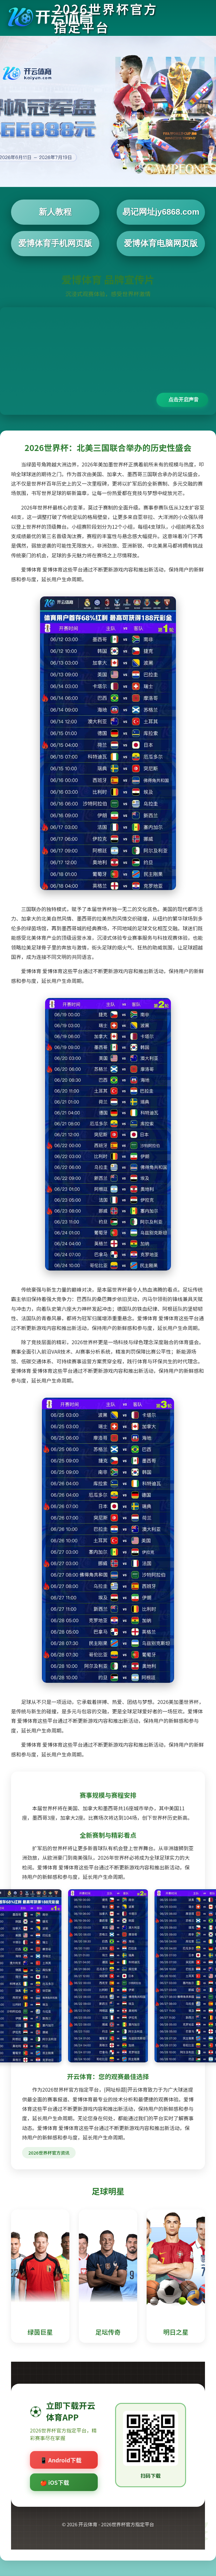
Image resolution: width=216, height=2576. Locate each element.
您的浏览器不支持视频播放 (108, 361)
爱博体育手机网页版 (55, 243)
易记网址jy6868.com (160, 212)
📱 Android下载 (61, 2460)
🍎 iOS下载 (54, 2482)
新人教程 (55, 212)
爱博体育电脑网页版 (161, 243)
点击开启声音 (183, 399)
